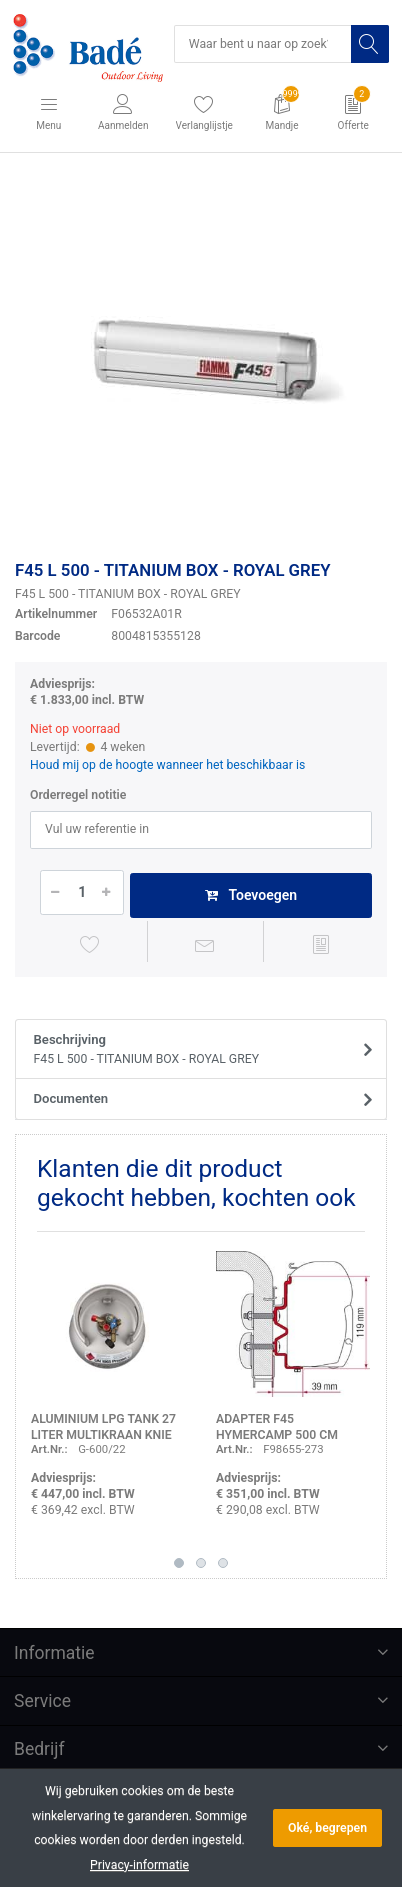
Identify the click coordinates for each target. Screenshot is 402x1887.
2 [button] (201, 1563)
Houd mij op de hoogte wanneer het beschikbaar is (167, 765)
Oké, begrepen (327, 1828)
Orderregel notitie (78, 795)
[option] (201, 360)
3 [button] (223, 1563)
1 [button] (179, 1563)
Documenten (71, 1098)
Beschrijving (195, 1050)
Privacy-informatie (139, 1865)
